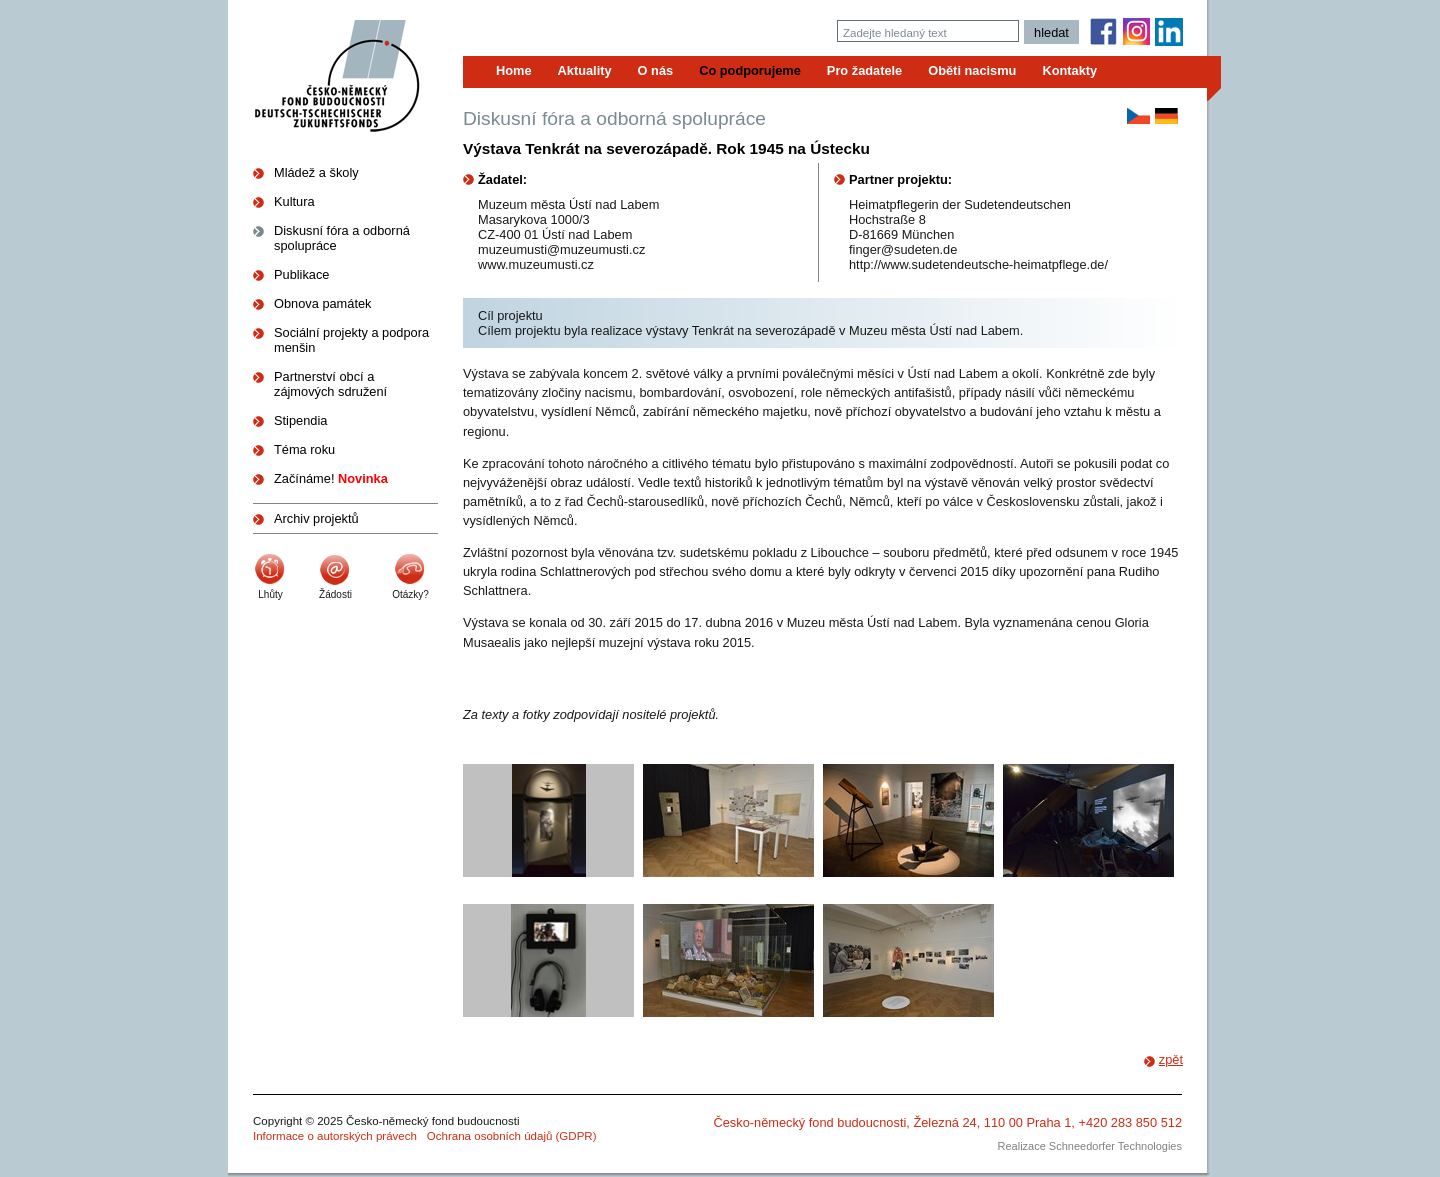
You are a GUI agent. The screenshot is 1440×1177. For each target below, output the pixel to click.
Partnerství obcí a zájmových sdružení (330, 384)
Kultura (294, 201)
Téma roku (304, 449)
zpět (1171, 1059)
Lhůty (270, 594)
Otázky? (410, 594)
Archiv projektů (316, 518)
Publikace (302, 274)
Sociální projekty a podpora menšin (351, 340)
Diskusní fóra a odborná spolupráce (342, 238)
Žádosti (335, 594)
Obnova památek (322, 303)
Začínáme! (331, 478)
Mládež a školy (316, 172)
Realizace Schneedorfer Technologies (1090, 1146)
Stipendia (300, 420)
